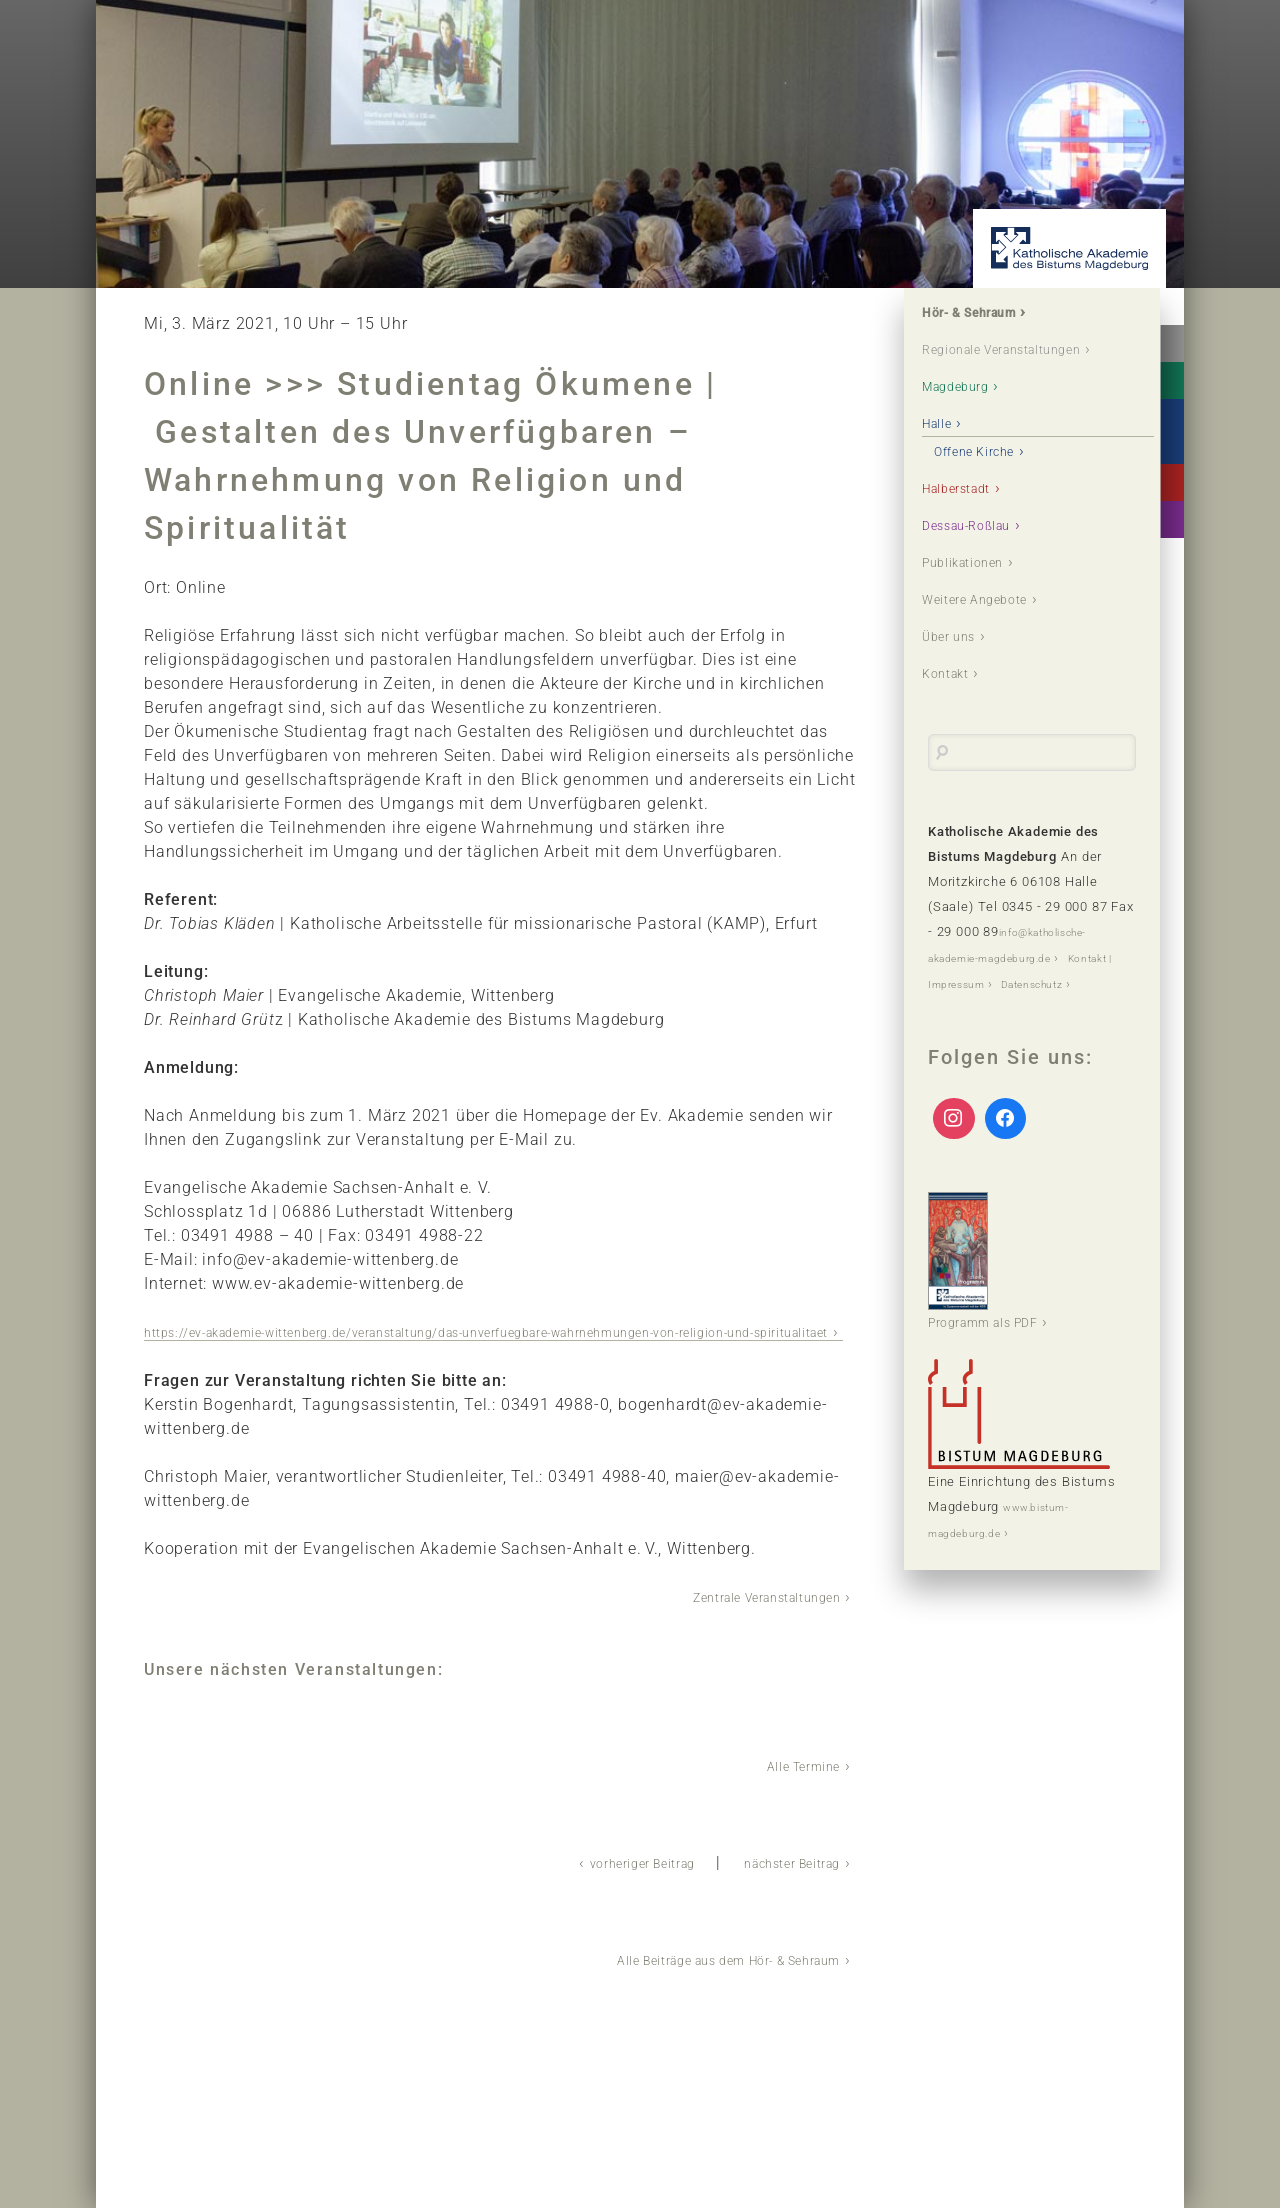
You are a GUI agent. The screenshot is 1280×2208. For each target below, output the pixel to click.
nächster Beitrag (776, 1883)
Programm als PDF (1001, 1337)
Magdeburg (972, 419)
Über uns (962, 686)
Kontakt (958, 726)
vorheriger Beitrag (593, 1883)
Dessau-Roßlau (986, 566)
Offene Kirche (996, 486)
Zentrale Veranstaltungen (741, 1619)
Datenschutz (968, 1059)
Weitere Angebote (996, 646)
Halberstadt (973, 526)
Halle (948, 459)
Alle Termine (791, 1787)
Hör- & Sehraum (991, 315)
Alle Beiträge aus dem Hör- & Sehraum (691, 1979)
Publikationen (981, 606)
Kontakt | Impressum (994, 1034)
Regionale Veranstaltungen (992, 367)
